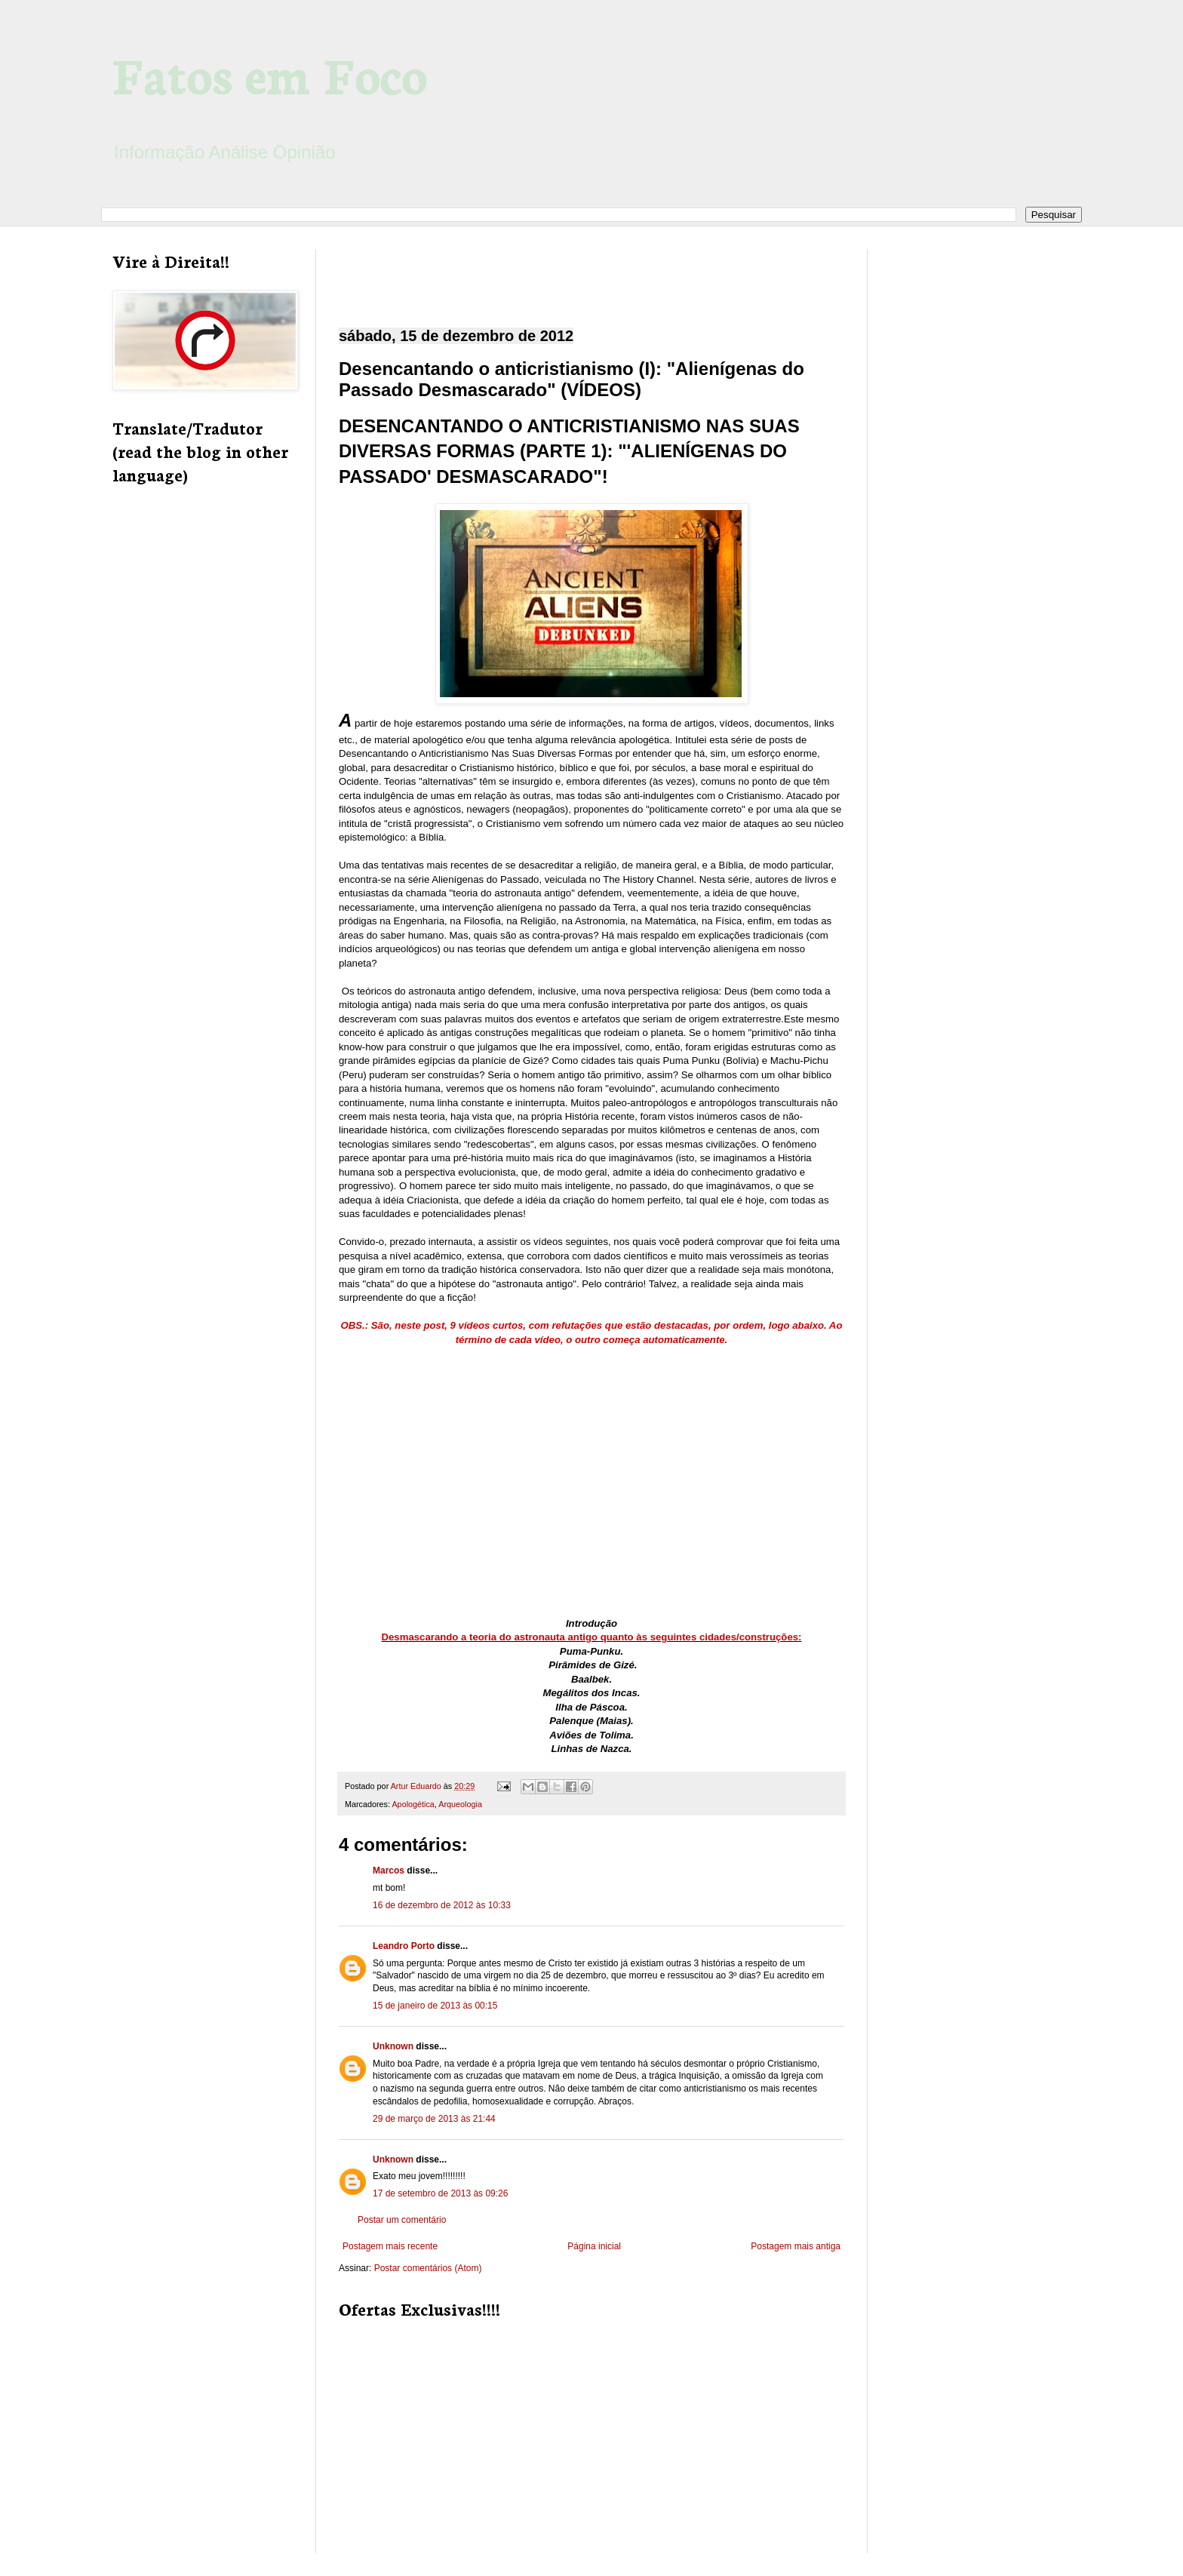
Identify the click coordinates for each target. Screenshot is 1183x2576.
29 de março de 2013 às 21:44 (434, 2118)
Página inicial (594, 2246)
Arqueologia (460, 1804)
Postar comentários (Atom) (428, 2268)
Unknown (393, 2046)
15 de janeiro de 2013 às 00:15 (435, 2005)
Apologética (413, 1804)
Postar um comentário (402, 2220)
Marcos (388, 1870)
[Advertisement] (591, 275)
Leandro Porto (404, 1946)
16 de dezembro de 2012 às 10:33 (442, 1905)
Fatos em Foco (269, 72)
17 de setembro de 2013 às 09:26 (440, 2193)
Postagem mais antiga (795, 2246)
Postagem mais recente (390, 2246)
